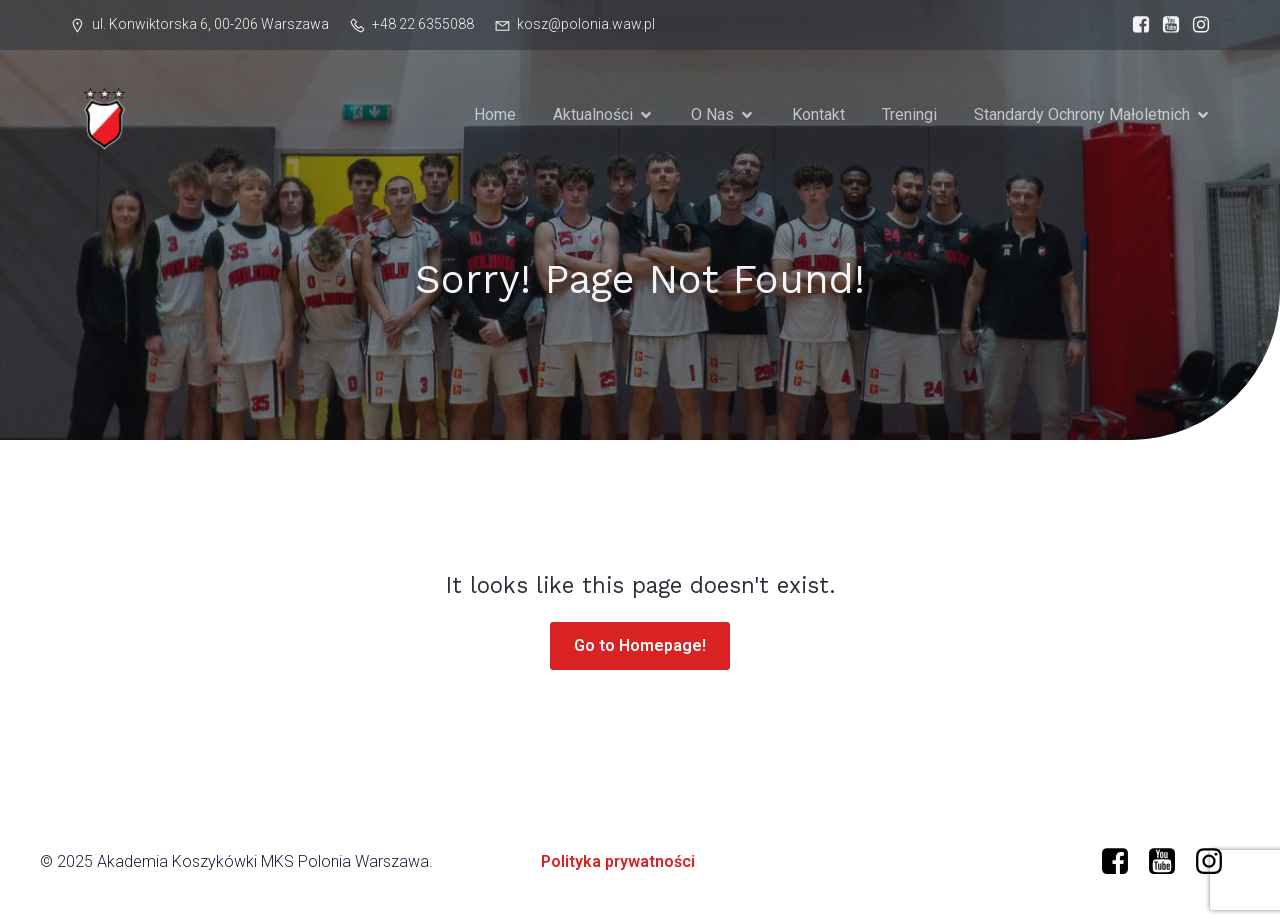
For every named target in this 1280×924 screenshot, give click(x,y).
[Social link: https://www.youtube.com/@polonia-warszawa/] (1169, 862)
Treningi (909, 114)
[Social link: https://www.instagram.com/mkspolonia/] (1196, 25)
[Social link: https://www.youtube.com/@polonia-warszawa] (1166, 25)
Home (495, 114)
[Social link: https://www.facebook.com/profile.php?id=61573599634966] (1136, 25)
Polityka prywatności (618, 861)
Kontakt (818, 114)
